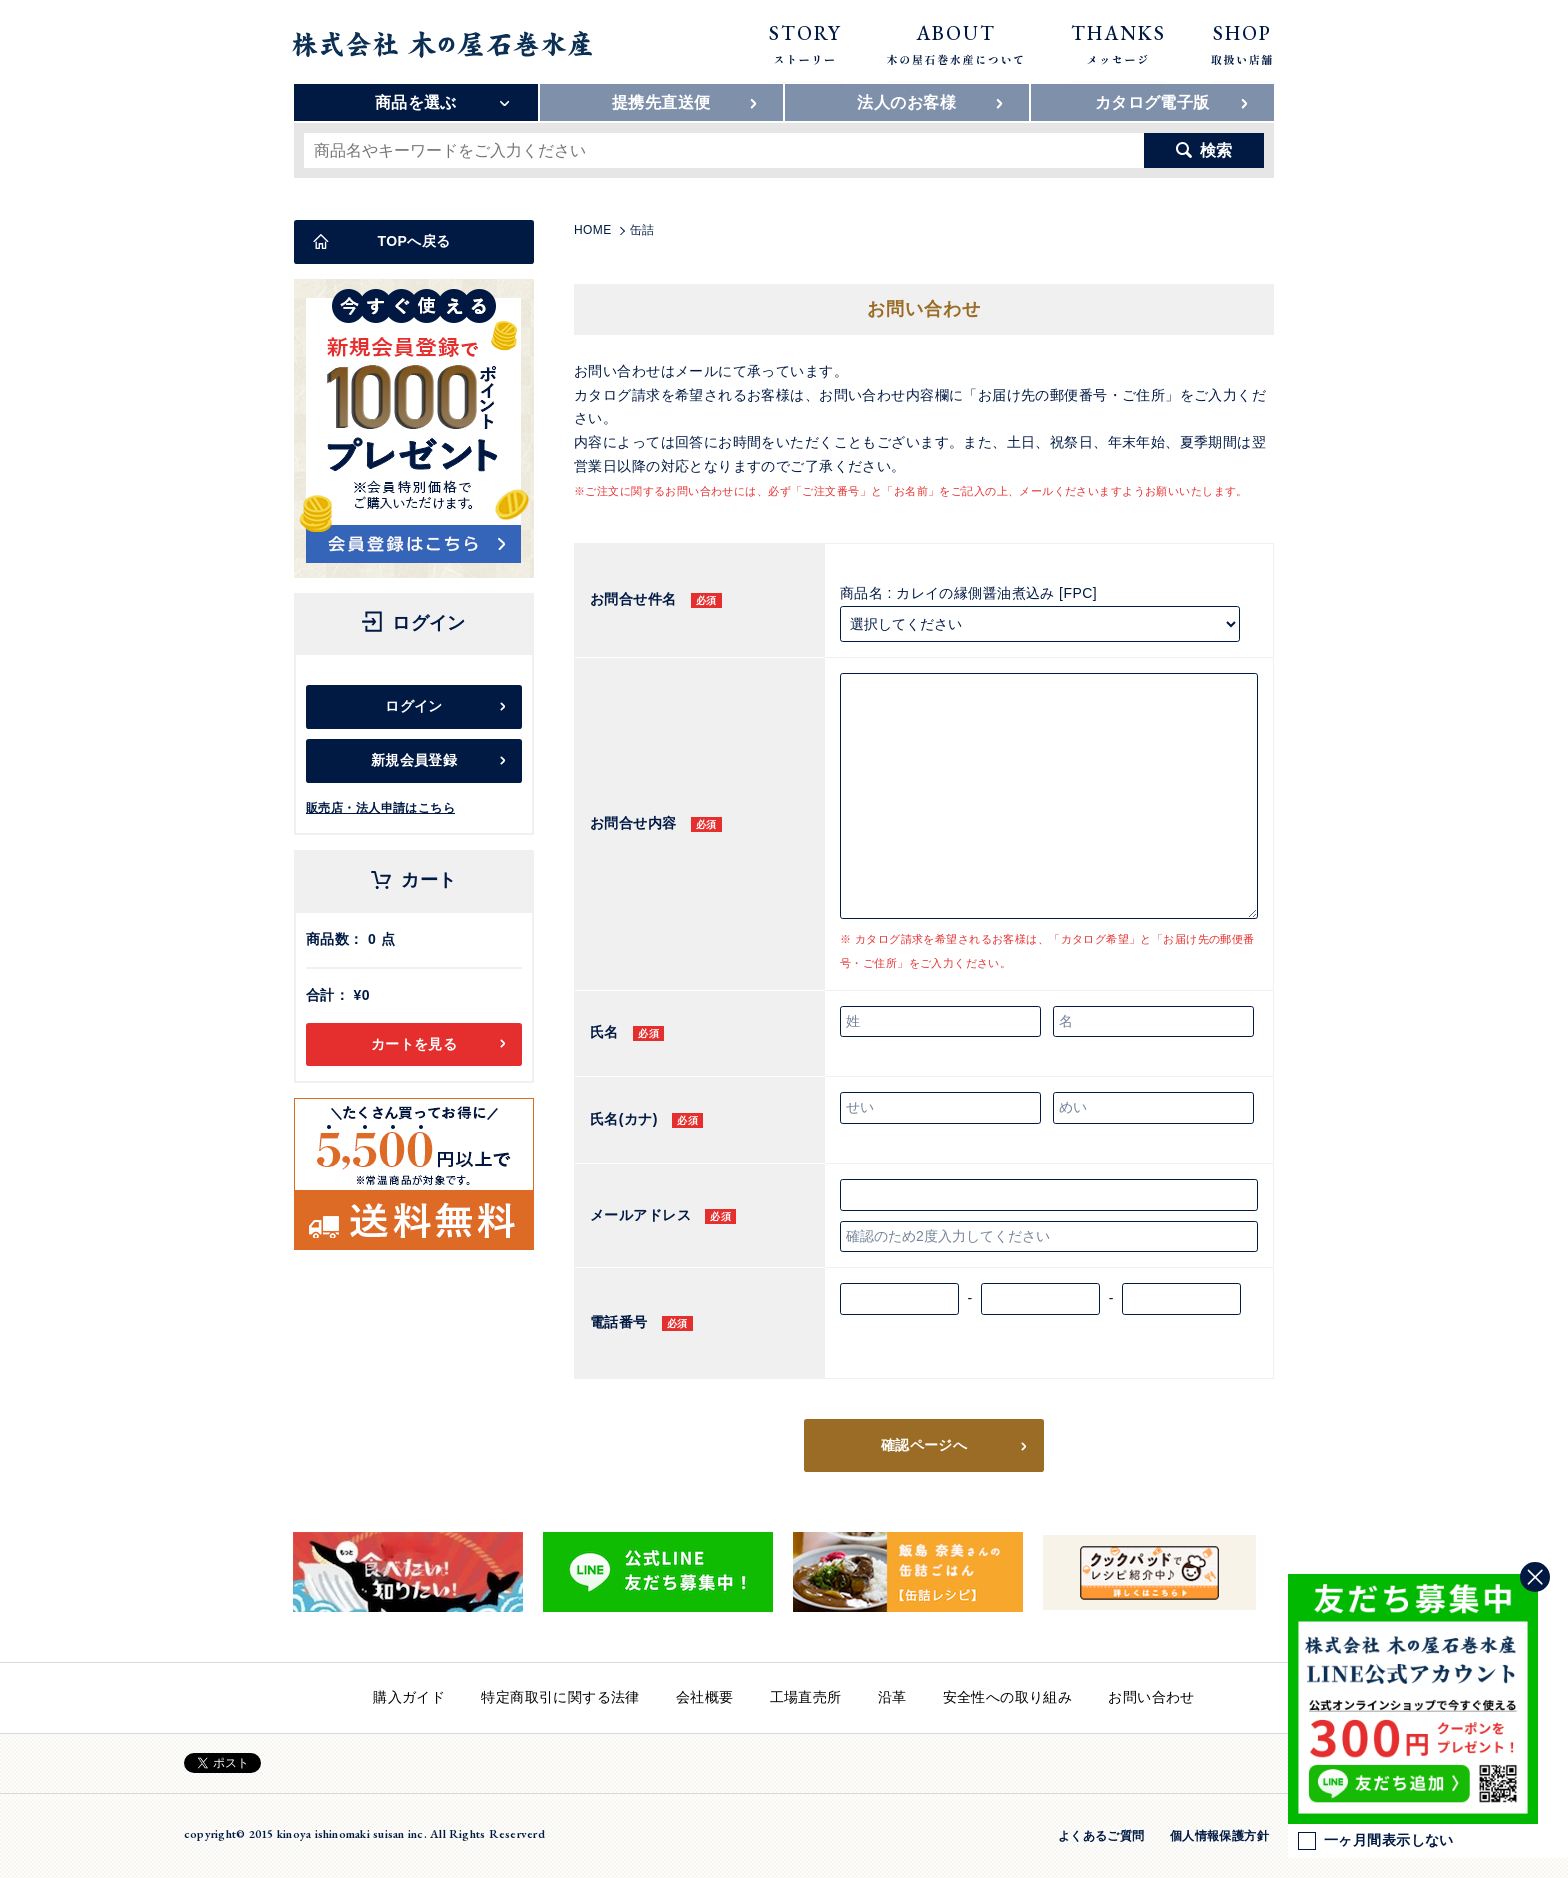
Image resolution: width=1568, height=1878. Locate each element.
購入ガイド (409, 1697)
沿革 (892, 1697)
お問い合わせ (1151, 1697)
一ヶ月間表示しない (1376, 1841)
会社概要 (705, 1697)
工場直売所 (806, 1697)
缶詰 (642, 230)
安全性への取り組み (1008, 1697)
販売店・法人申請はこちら (380, 808)
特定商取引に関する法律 (560, 1697)
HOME (593, 230)
